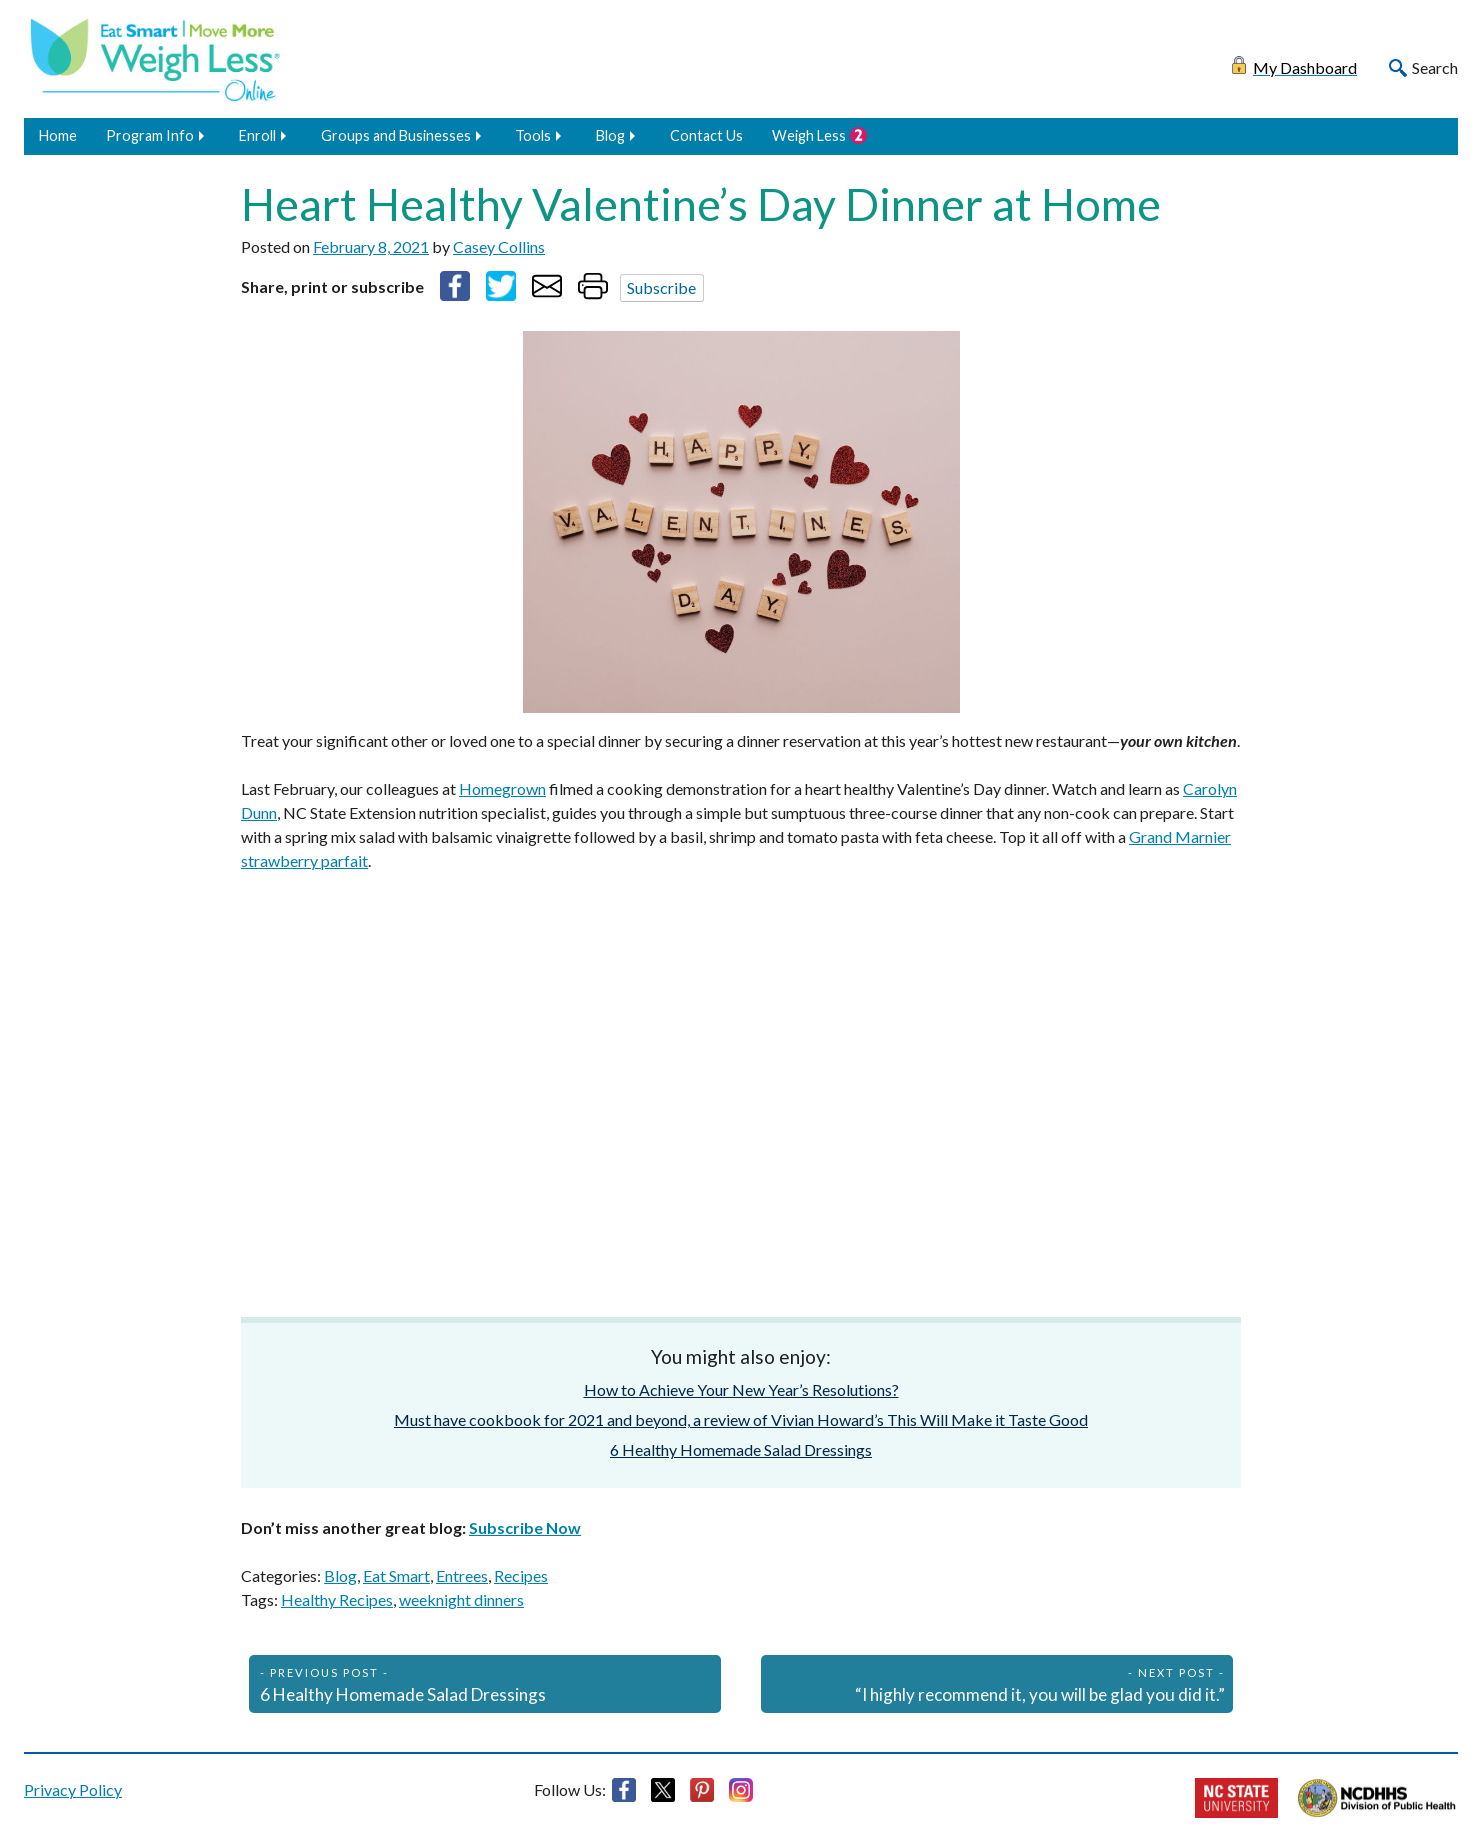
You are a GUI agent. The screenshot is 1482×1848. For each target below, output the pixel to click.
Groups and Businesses (396, 135)
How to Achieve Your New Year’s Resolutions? (741, 1389)
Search (1435, 67)
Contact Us (706, 135)
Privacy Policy (73, 1789)
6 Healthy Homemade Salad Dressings (741, 1449)
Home (58, 135)
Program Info (150, 135)
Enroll (257, 135)
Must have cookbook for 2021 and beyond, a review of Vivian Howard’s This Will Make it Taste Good (741, 1419)
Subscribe (661, 287)
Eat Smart (396, 1575)
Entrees (462, 1575)
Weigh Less (809, 135)
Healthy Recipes (337, 1599)
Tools (533, 135)
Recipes (521, 1575)
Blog (610, 135)
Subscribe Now (525, 1527)
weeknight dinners (461, 1599)
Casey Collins (499, 246)
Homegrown (502, 788)
